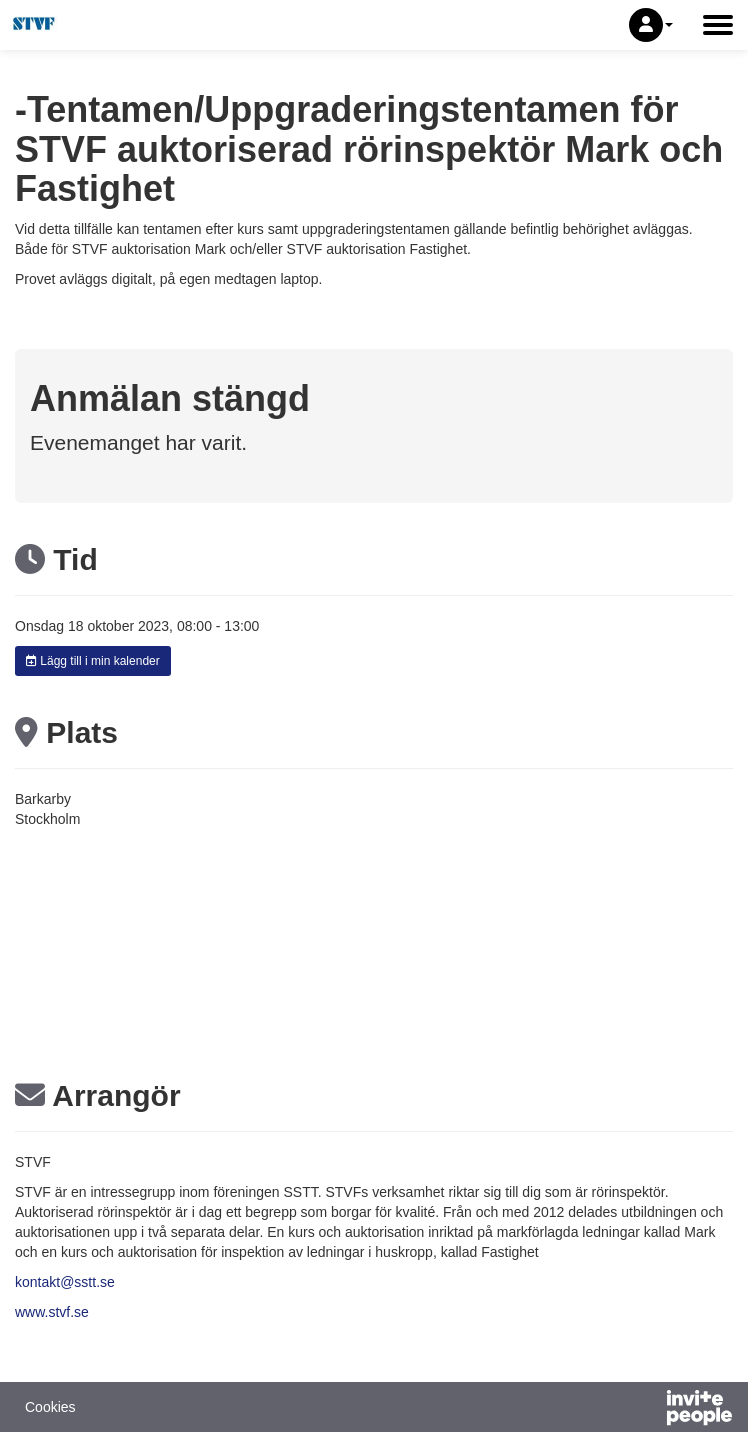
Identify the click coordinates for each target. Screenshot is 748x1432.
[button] (651, 25)
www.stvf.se (52, 1312)
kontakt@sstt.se (65, 1282)
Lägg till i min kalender (93, 661)
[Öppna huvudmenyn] (718, 25)
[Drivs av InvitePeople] (647, 1410)
